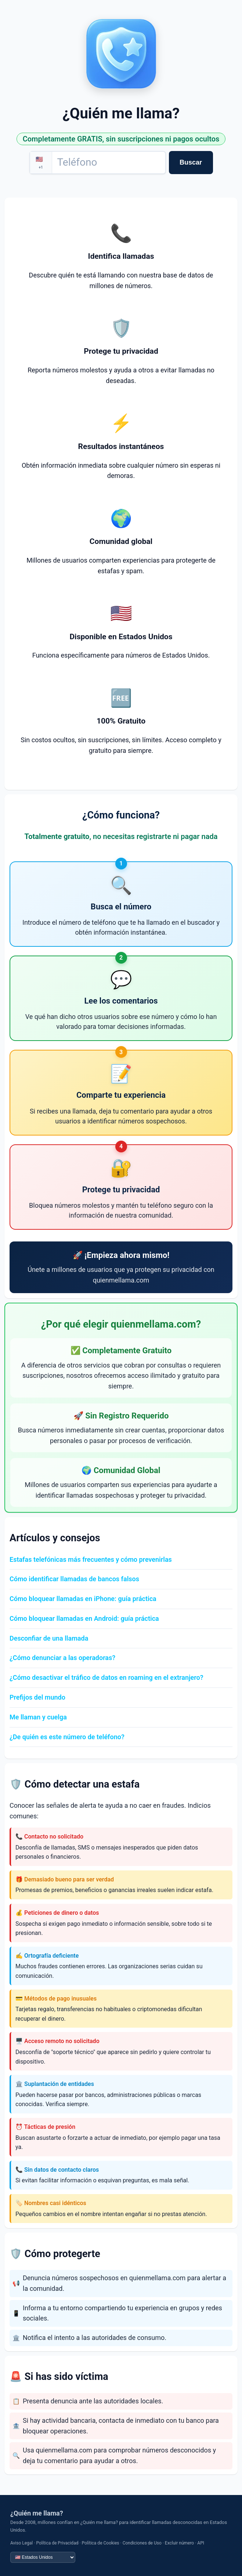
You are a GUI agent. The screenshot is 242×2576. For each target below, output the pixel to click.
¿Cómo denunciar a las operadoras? (62, 1657)
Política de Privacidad (57, 2543)
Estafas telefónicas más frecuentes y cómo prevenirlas (91, 1559)
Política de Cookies (100, 2543)
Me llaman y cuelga (38, 1717)
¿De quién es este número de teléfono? (67, 1737)
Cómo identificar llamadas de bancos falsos (74, 1579)
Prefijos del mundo (37, 1697)
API (200, 2543)
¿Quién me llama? (36, 2513)
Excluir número (179, 2543)
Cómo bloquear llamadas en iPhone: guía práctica (83, 1598)
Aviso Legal (21, 2543)
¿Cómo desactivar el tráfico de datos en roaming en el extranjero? (106, 1677)
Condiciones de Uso (142, 2543)
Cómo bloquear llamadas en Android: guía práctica (84, 1618)
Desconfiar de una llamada (49, 1638)
